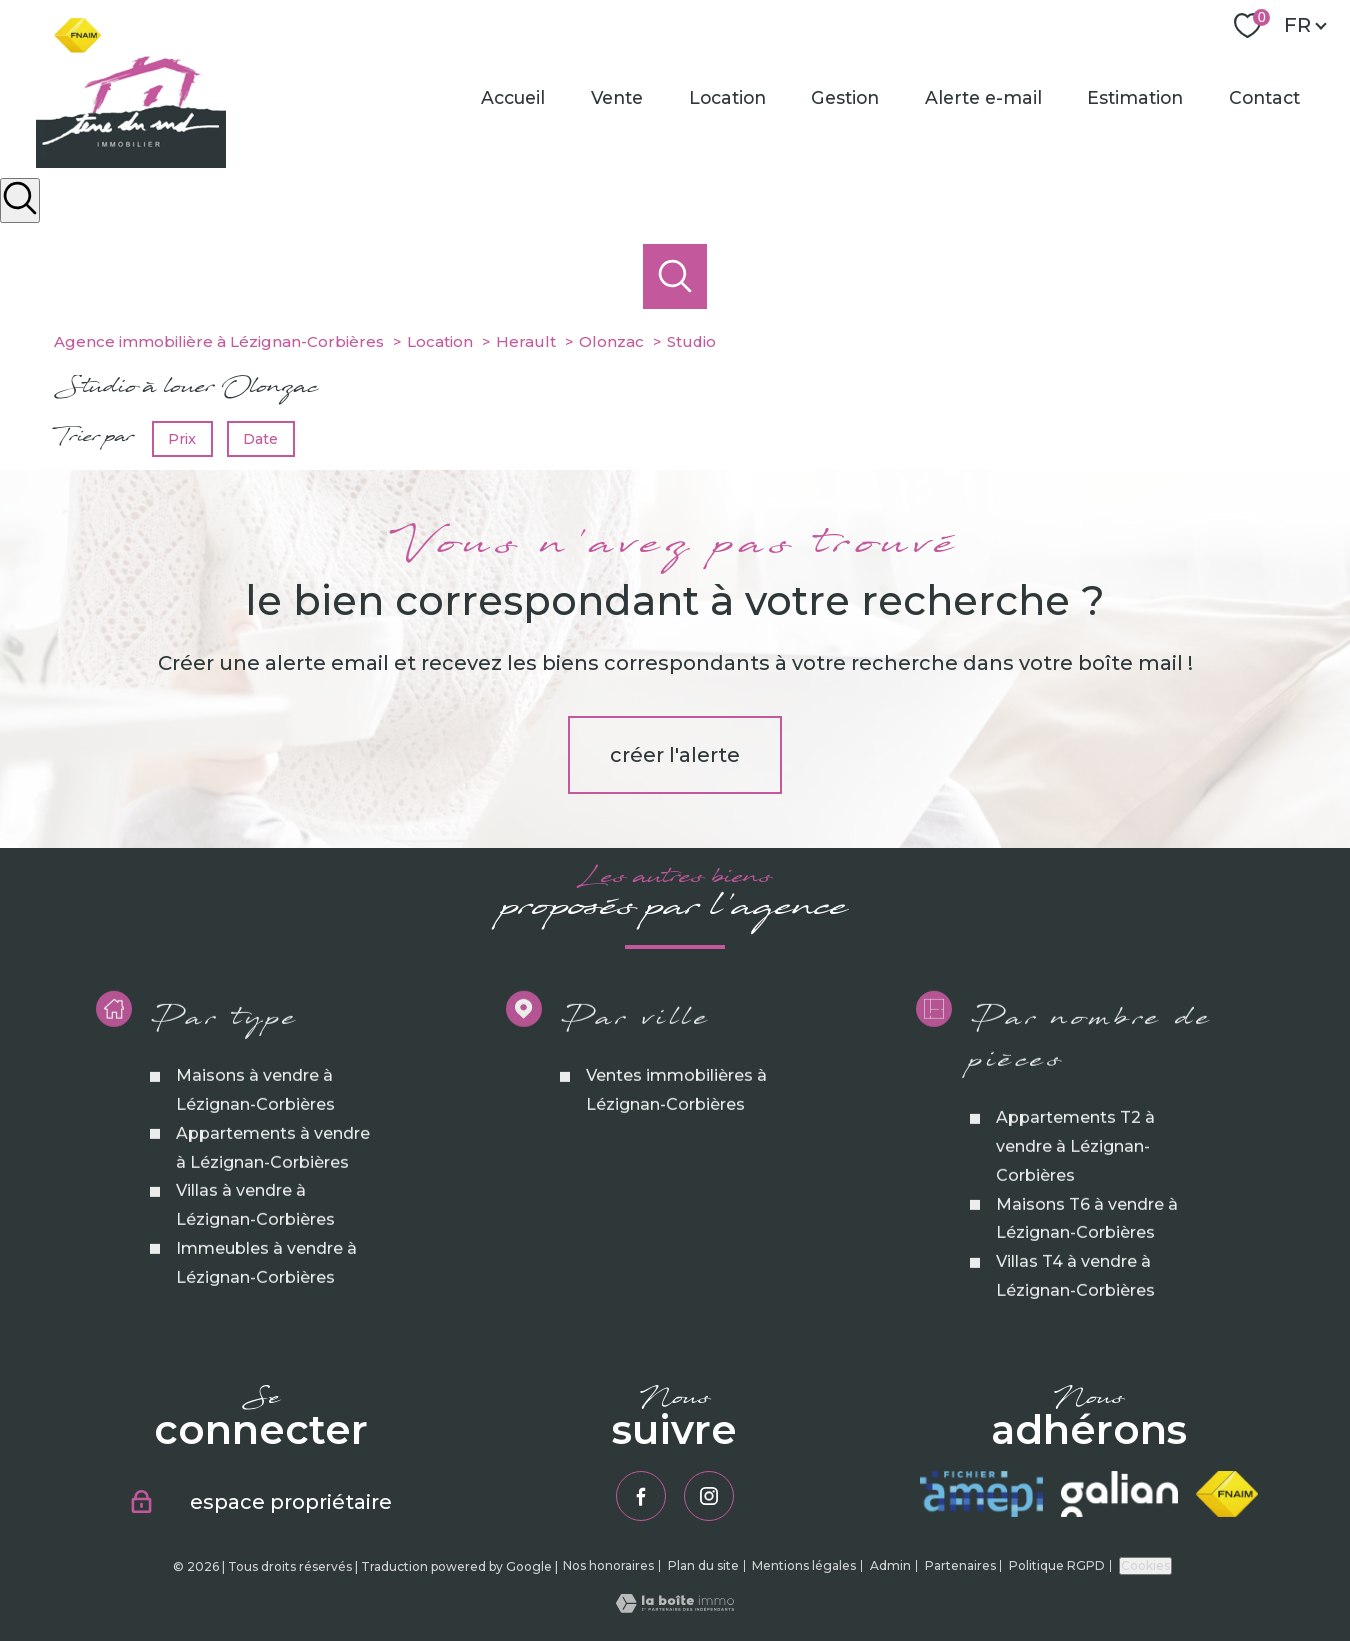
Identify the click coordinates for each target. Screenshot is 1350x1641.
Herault (526, 341)
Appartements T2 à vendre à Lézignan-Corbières (1075, 1191)
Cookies (1145, 1565)
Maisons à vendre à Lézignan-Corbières (255, 1135)
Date (261, 438)
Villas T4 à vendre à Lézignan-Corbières (1075, 1321)
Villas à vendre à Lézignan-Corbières (255, 1250)
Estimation (1136, 97)
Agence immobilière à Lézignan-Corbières (219, 341)
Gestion (846, 97)
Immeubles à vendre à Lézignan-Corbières (266, 1308)
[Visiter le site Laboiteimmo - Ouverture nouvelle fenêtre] (675, 1607)
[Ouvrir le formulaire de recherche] (20, 200)
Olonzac (611, 341)
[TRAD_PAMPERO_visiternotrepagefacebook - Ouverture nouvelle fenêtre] (641, 1496)
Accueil (514, 97)
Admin (890, 1565)
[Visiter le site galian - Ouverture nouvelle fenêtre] (1119, 1494)
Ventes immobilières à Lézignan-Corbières (676, 1135)
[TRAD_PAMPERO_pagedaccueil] (131, 162)
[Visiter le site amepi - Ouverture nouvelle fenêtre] (982, 1494)
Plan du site (703, 1565)
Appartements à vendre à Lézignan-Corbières (273, 1193)
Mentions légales (804, 1565)
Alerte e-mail (983, 97)
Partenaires (960, 1565)
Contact (1264, 97)
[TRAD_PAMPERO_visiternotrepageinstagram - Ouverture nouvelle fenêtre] (709, 1496)
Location (727, 97)
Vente (617, 97)
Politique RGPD (1057, 1565)
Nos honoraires (608, 1565)
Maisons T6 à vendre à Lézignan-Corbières (1087, 1263)
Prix (182, 438)
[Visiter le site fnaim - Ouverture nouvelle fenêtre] (1227, 1494)
